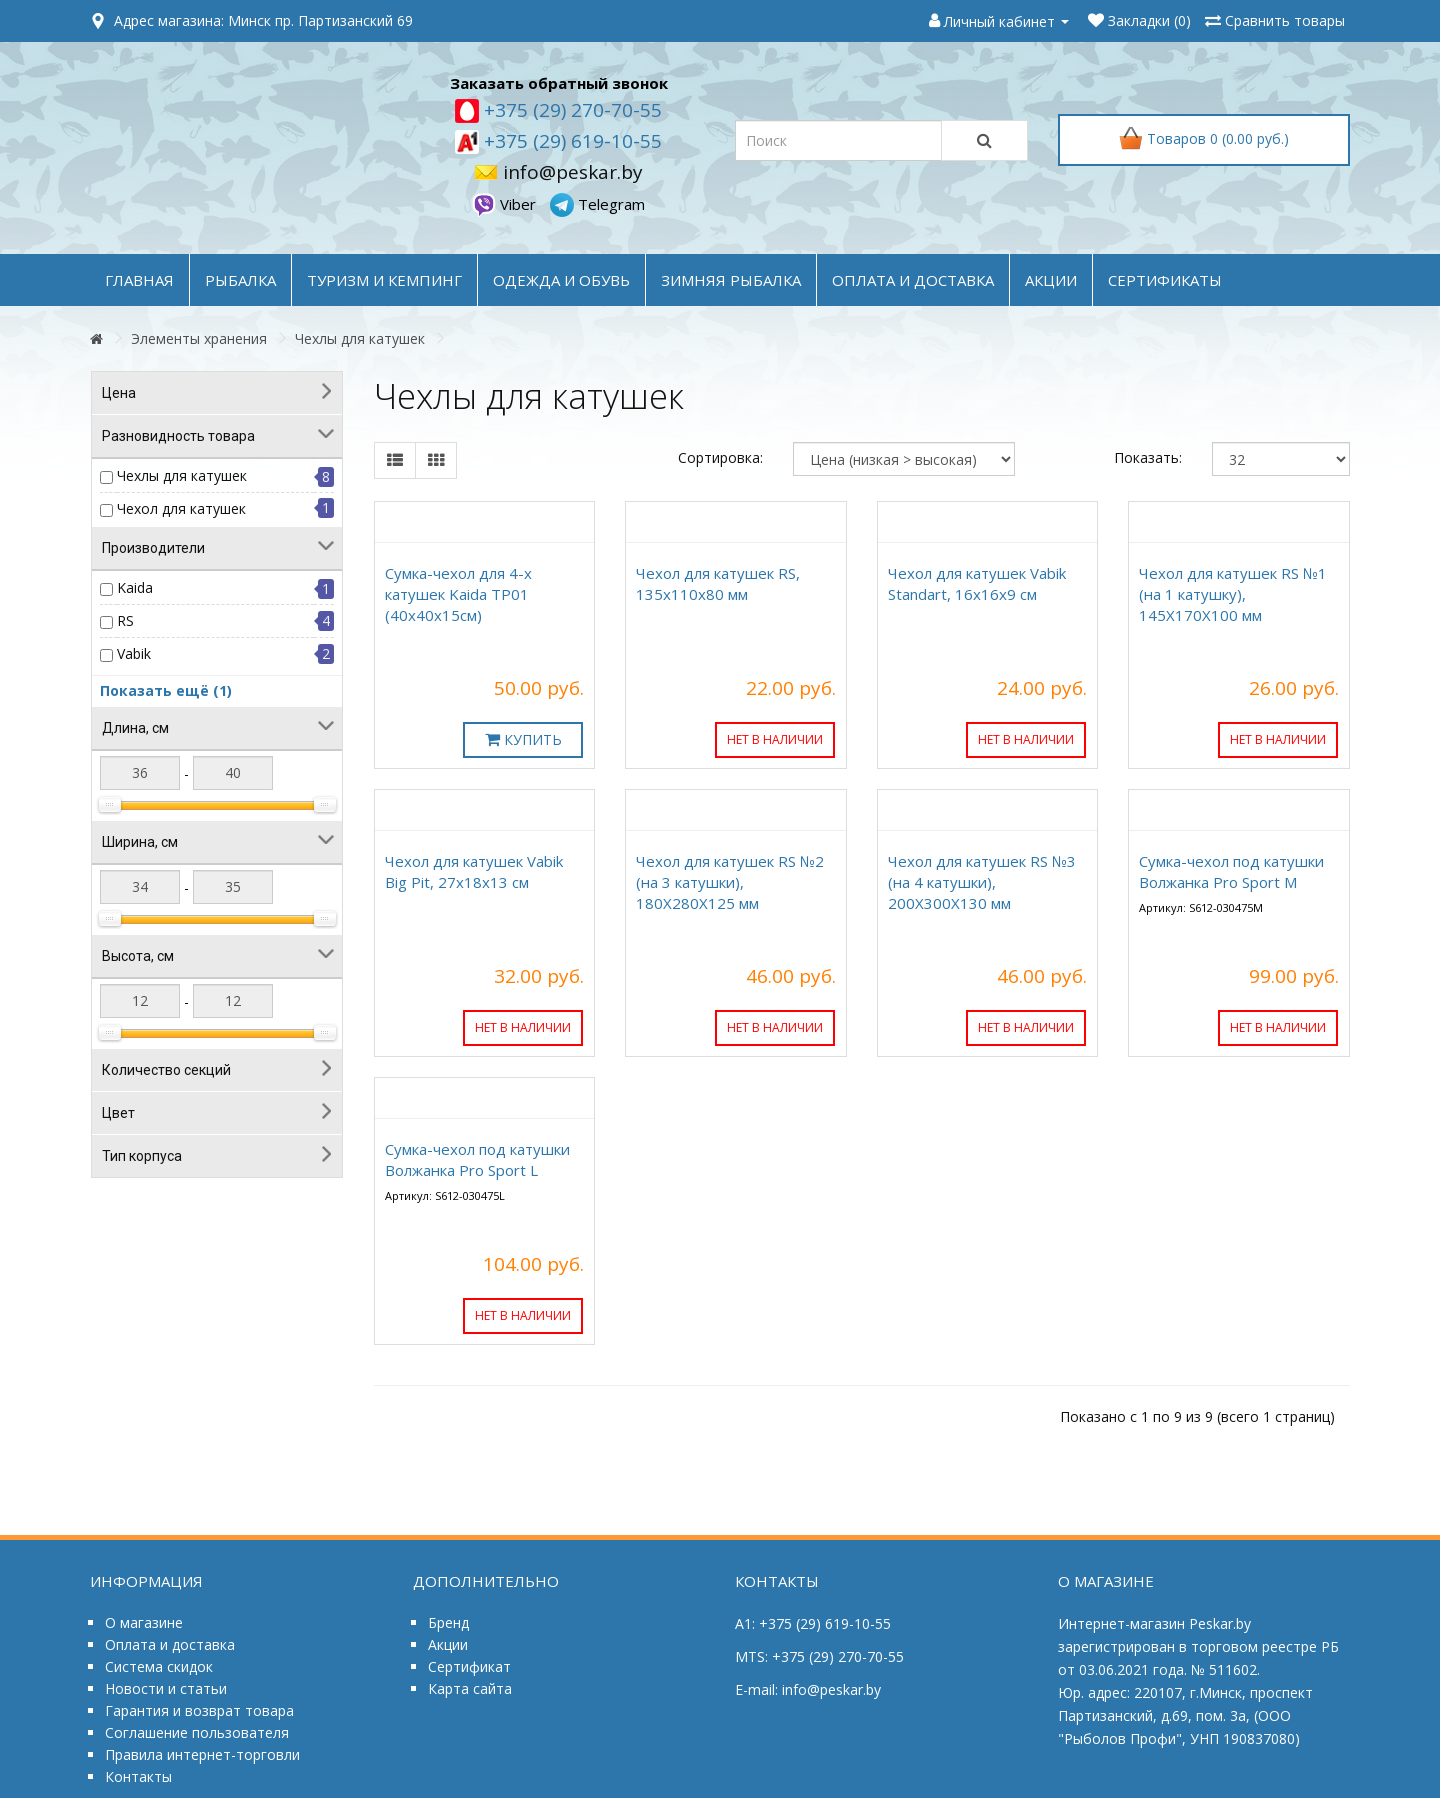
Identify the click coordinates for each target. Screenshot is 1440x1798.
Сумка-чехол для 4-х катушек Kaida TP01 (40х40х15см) (458, 594)
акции (1051, 280)
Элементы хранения (199, 338)
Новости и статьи (166, 1688)
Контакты (138, 1776)
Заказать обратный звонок (559, 83)
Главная (139, 280)
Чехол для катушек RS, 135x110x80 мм (718, 583)
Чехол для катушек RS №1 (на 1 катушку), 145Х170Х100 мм (1233, 594)
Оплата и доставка (170, 1644)
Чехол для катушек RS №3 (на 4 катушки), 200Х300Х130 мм (982, 882)
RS (125, 620)
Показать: (1148, 457)
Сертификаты (1165, 280)
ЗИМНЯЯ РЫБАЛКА (731, 280)
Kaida (135, 587)
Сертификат (469, 1666)
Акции (448, 1644)
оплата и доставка (913, 280)
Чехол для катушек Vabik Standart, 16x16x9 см (977, 583)
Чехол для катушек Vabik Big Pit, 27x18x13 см (474, 871)
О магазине (144, 1622)
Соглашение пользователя (197, 1732)
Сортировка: (720, 457)
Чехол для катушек (181, 508)
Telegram (597, 204)
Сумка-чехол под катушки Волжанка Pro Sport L (477, 1159)
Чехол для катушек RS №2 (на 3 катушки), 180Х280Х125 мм (730, 882)
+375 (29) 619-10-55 (570, 141)
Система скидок (159, 1666)
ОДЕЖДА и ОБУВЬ (561, 280)
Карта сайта (470, 1688)
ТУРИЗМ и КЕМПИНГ (384, 280)
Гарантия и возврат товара (199, 1710)
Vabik (134, 653)
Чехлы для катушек (360, 338)
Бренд (448, 1622)
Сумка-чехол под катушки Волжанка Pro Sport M (1231, 871)
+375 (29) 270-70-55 (570, 110)
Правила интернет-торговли (202, 1754)
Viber (506, 204)
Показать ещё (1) (166, 690)
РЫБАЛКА (240, 280)
